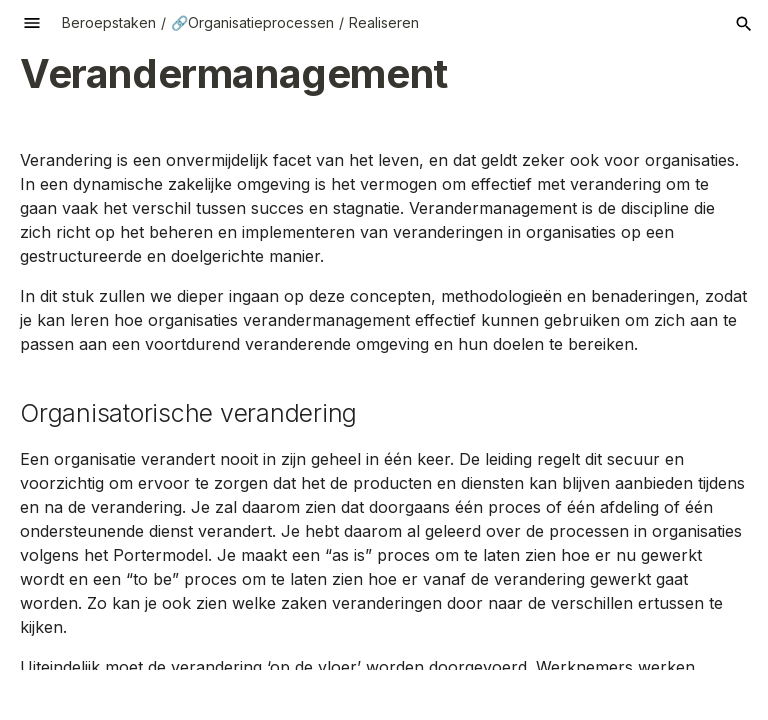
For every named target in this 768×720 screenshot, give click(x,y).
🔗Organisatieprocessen (252, 22)
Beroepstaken (109, 22)
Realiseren (384, 22)
